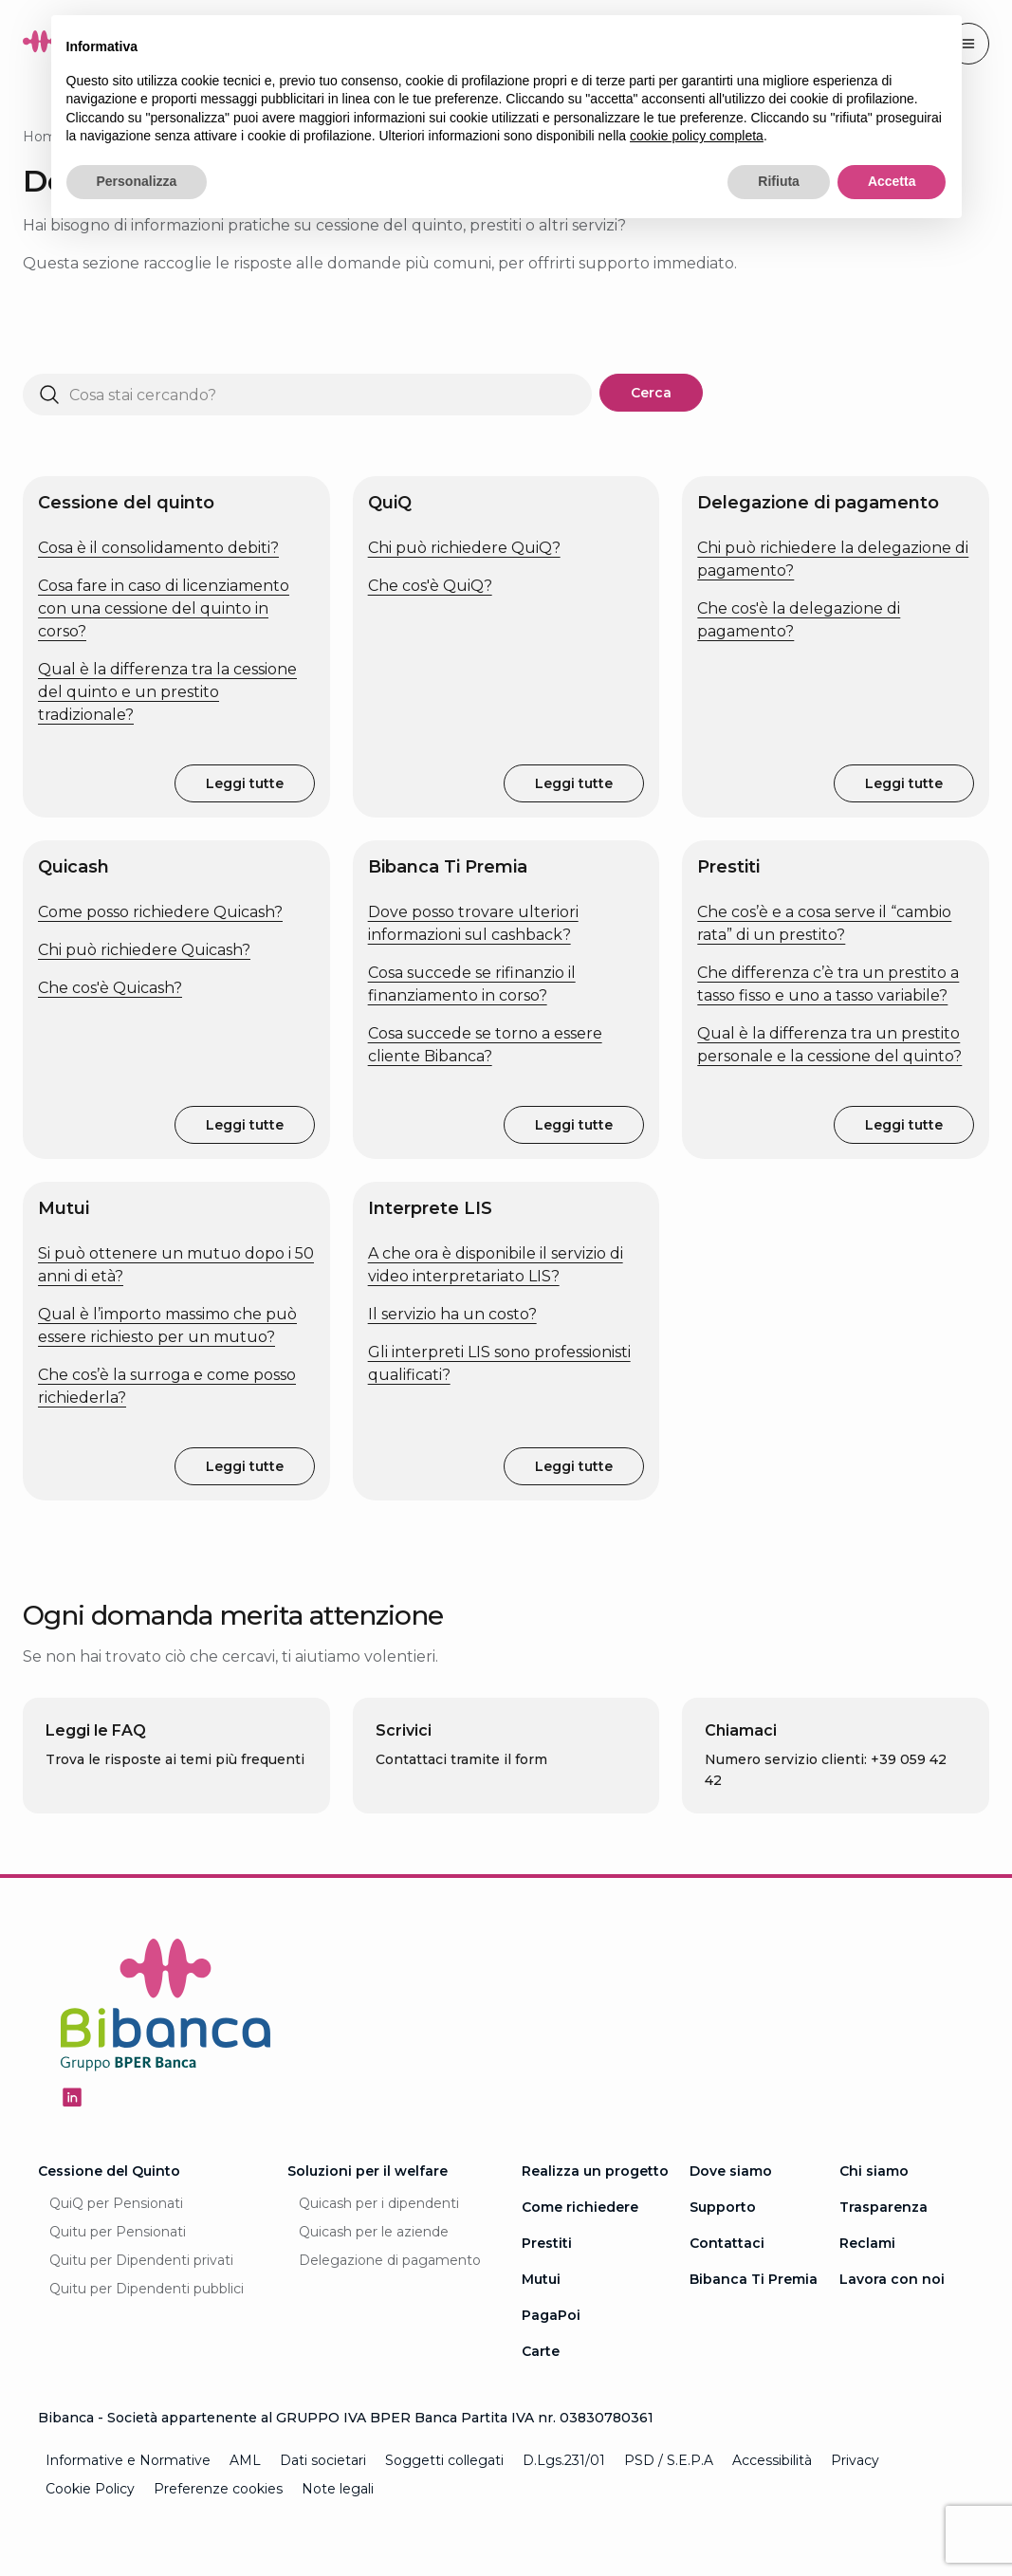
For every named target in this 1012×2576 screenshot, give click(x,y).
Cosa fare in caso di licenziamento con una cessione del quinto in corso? (163, 608)
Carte (541, 2351)
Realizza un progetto (595, 2171)
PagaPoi (551, 2315)
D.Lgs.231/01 (564, 2460)
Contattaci (727, 2243)
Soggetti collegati (444, 2460)
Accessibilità (772, 2460)
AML (245, 2460)
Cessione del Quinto (109, 2171)
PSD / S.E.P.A (668, 2460)
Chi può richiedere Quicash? (144, 950)
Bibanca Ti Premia (754, 2279)
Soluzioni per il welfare (367, 2171)
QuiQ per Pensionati (116, 2203)
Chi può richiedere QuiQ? (464, 548)
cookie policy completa (697, 135)
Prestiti (547, 2243)
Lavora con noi (892, 2279)
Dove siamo (731, 2171)
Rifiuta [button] (779, 181)
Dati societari (323, 2460)
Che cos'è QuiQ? (430, 586)
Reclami (867, 2243)
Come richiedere (580, 2207)
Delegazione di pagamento (390, 2260)
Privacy (855, 2460)
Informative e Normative (128, 2460)
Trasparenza (883, 2207)
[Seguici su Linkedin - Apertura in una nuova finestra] (72, 2097)
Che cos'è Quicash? (110, 988)
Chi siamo (874, 2171)
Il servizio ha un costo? (452, 1314)
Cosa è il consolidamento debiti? (158, 548)
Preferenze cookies (218, 2488)
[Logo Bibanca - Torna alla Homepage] (166, 2008)
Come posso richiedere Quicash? (160, 912)
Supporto (723, 2207)
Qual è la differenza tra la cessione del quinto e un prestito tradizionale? (167, 692)
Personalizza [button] (137, 181)
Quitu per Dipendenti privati (141, 2260)
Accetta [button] (892, 181)
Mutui (541, 2279)
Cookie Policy (90, 2488)
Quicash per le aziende (374, 2231)
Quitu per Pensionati (117, 2231)
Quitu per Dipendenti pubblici (146, 2288)
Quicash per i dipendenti (379, 2203)
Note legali (338, 2488)
